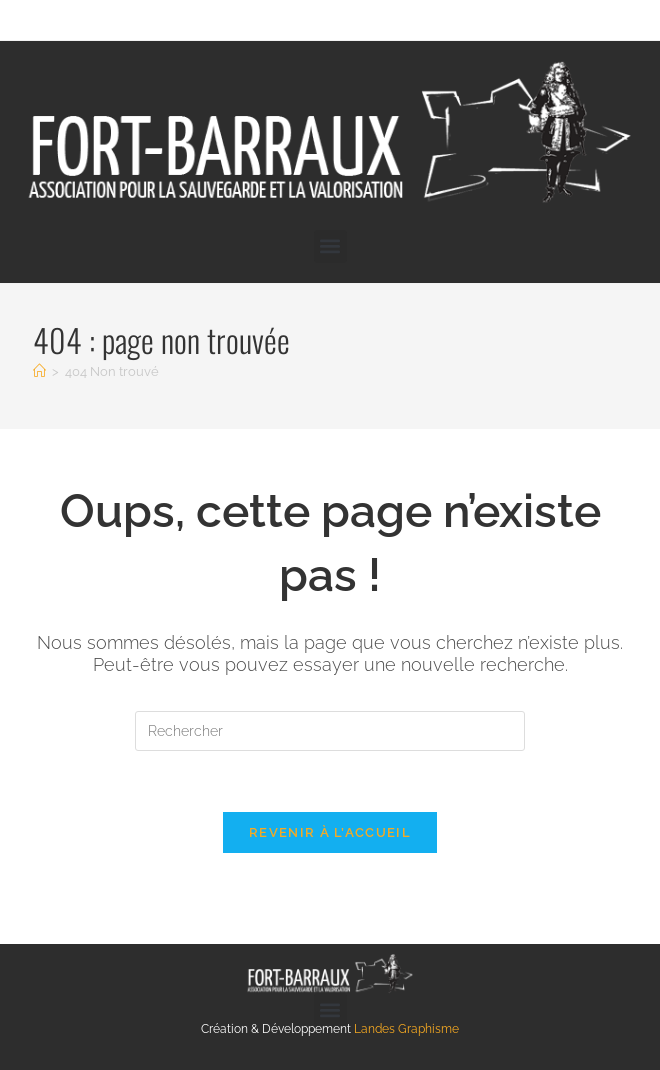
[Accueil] (39, 371)
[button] (330, 246)
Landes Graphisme (406, 1029)
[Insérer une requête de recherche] (330, 731)
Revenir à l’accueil (330, 832)
